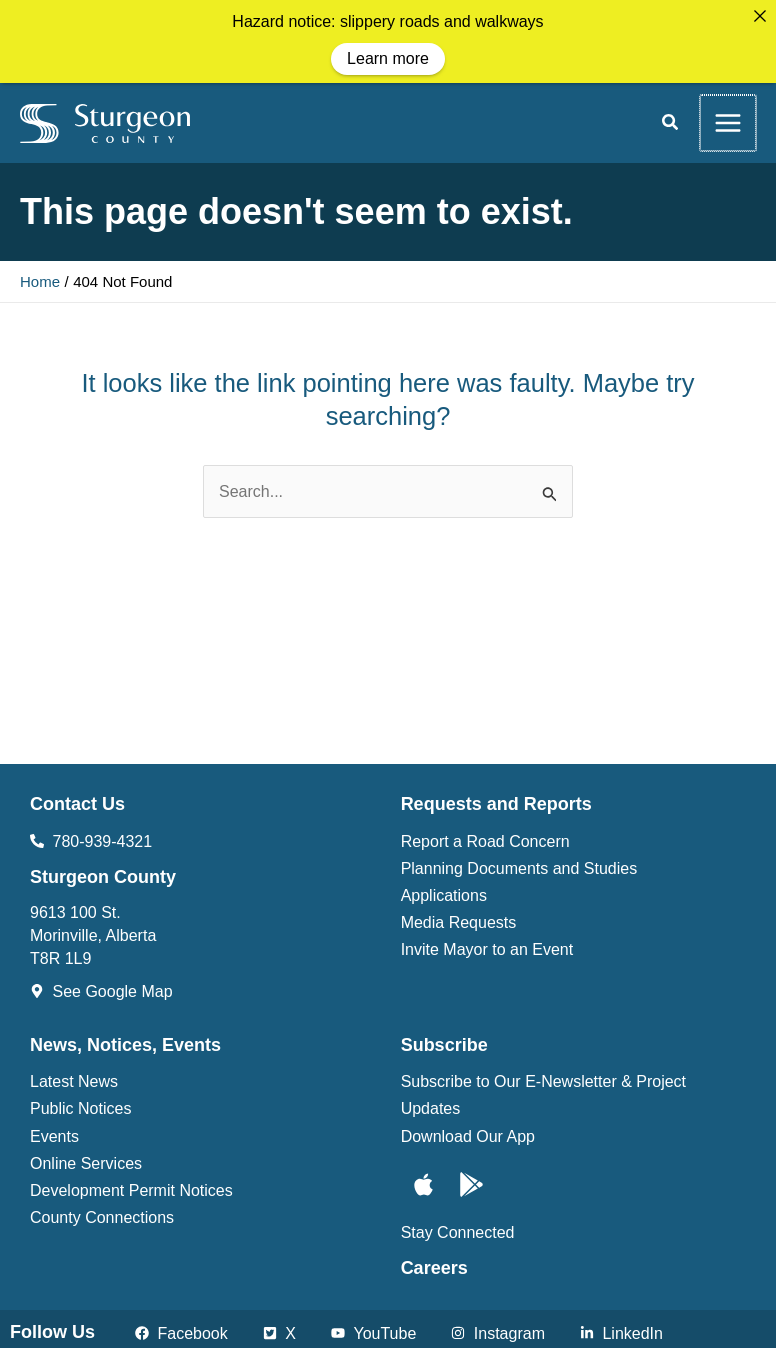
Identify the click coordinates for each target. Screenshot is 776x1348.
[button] (671, 123)
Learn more (388, 58)
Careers (434, 1266)
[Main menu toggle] (728, 121)
